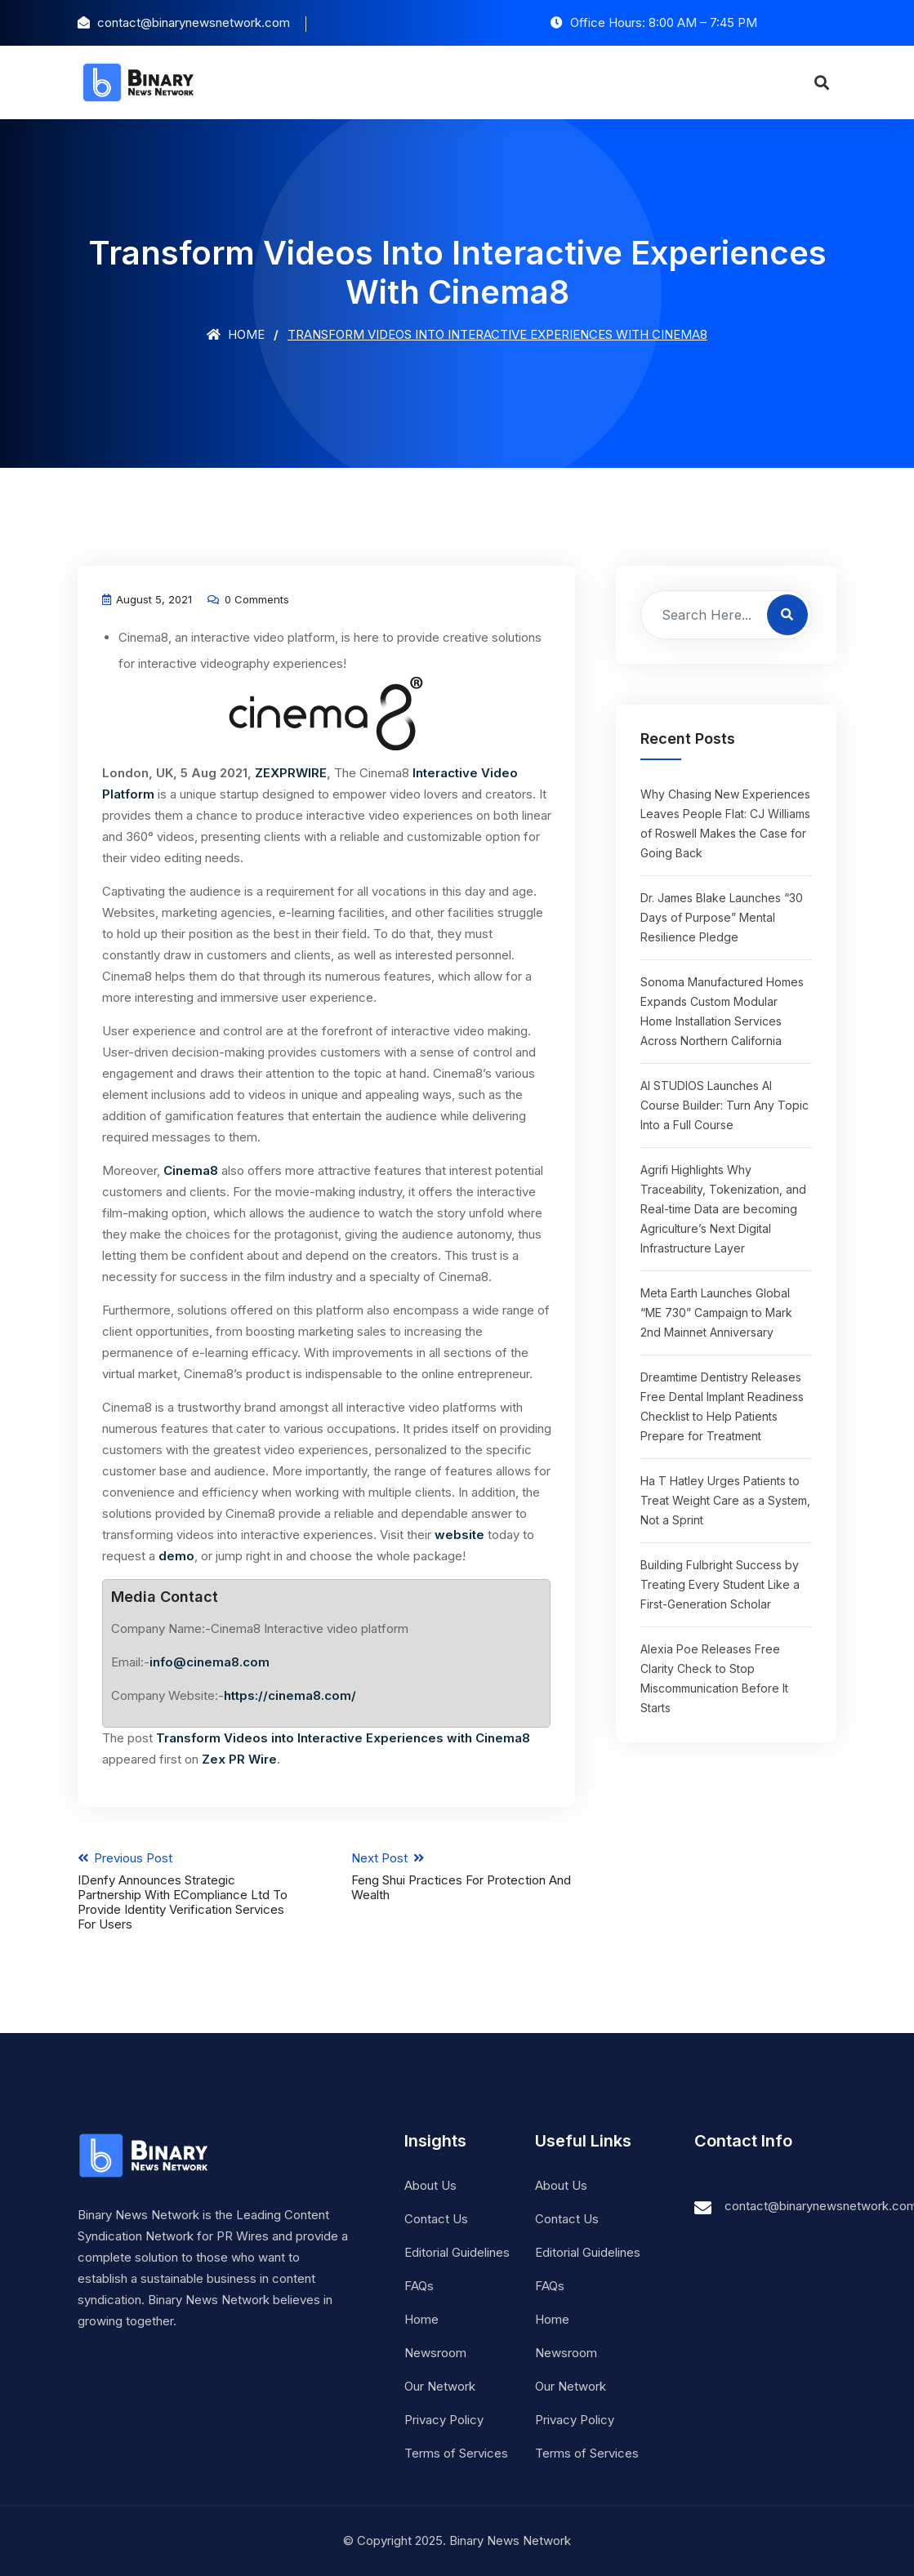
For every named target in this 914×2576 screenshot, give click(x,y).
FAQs (419, 2285)
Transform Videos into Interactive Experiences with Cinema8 (343, 1738)
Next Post (463, 1876)
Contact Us (436, 2219)
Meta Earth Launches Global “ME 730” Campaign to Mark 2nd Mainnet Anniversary (716, 1312)
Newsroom (435, 2352)
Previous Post (189, 1891)
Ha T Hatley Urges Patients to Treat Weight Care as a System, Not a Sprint (725, 1500)
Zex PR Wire (239, 1759)
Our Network (439, 2386)
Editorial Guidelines (457, 2252)
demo (176, 1556)
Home (236, 334)
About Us (430, 2185)
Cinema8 (190, 1170)
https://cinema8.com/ (290, 1695)
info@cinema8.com (209, 1662)
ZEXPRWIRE (291, 773)
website (459, 1534)
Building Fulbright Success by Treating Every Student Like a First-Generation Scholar (720, 1584)
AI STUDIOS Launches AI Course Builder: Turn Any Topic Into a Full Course (724, 1105)
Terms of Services (456, 2453)
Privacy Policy (444, 2419)
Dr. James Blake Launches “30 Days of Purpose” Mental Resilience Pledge (721, 917)
